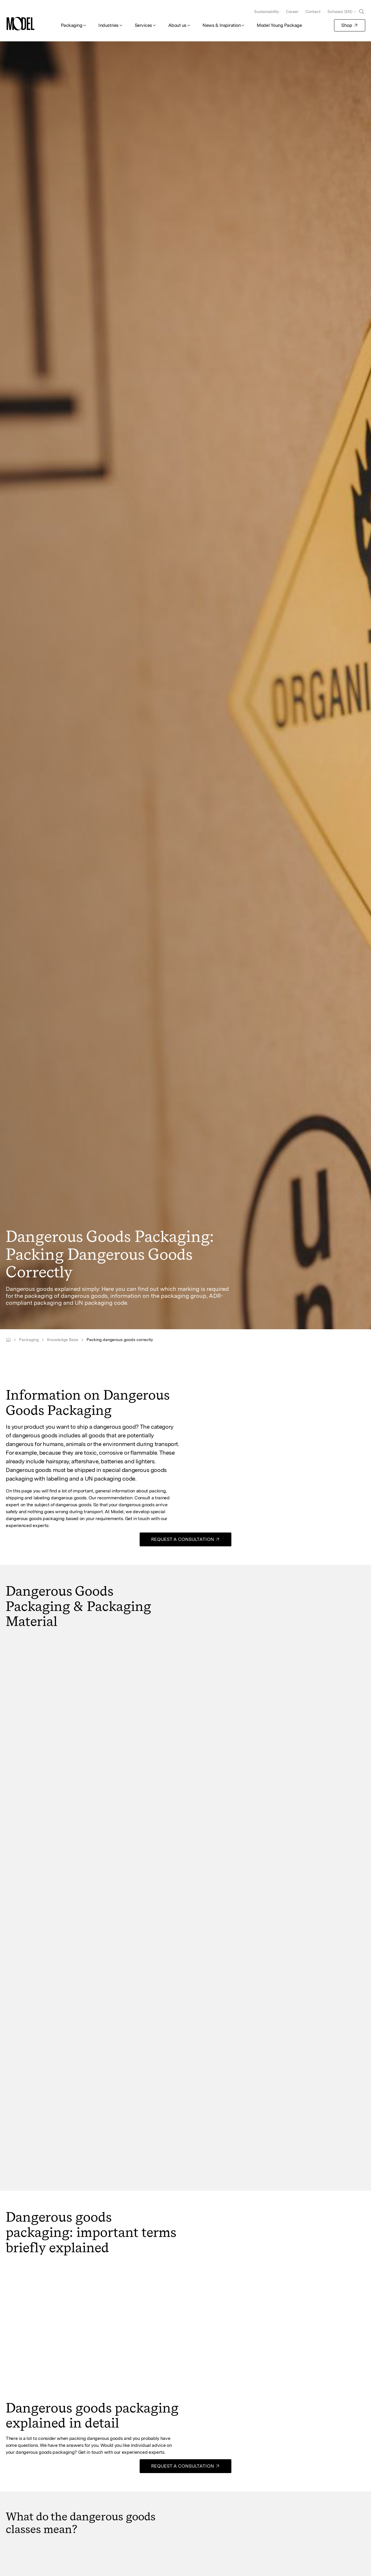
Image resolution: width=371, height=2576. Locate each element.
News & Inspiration (222, 25)
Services (143, 25)
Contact (313, 11)
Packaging (72, 25)
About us (177, 25)
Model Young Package (279, 25)
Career (292, 11)
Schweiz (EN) (339, 11)
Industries (108, 25)
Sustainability (266, 11)
